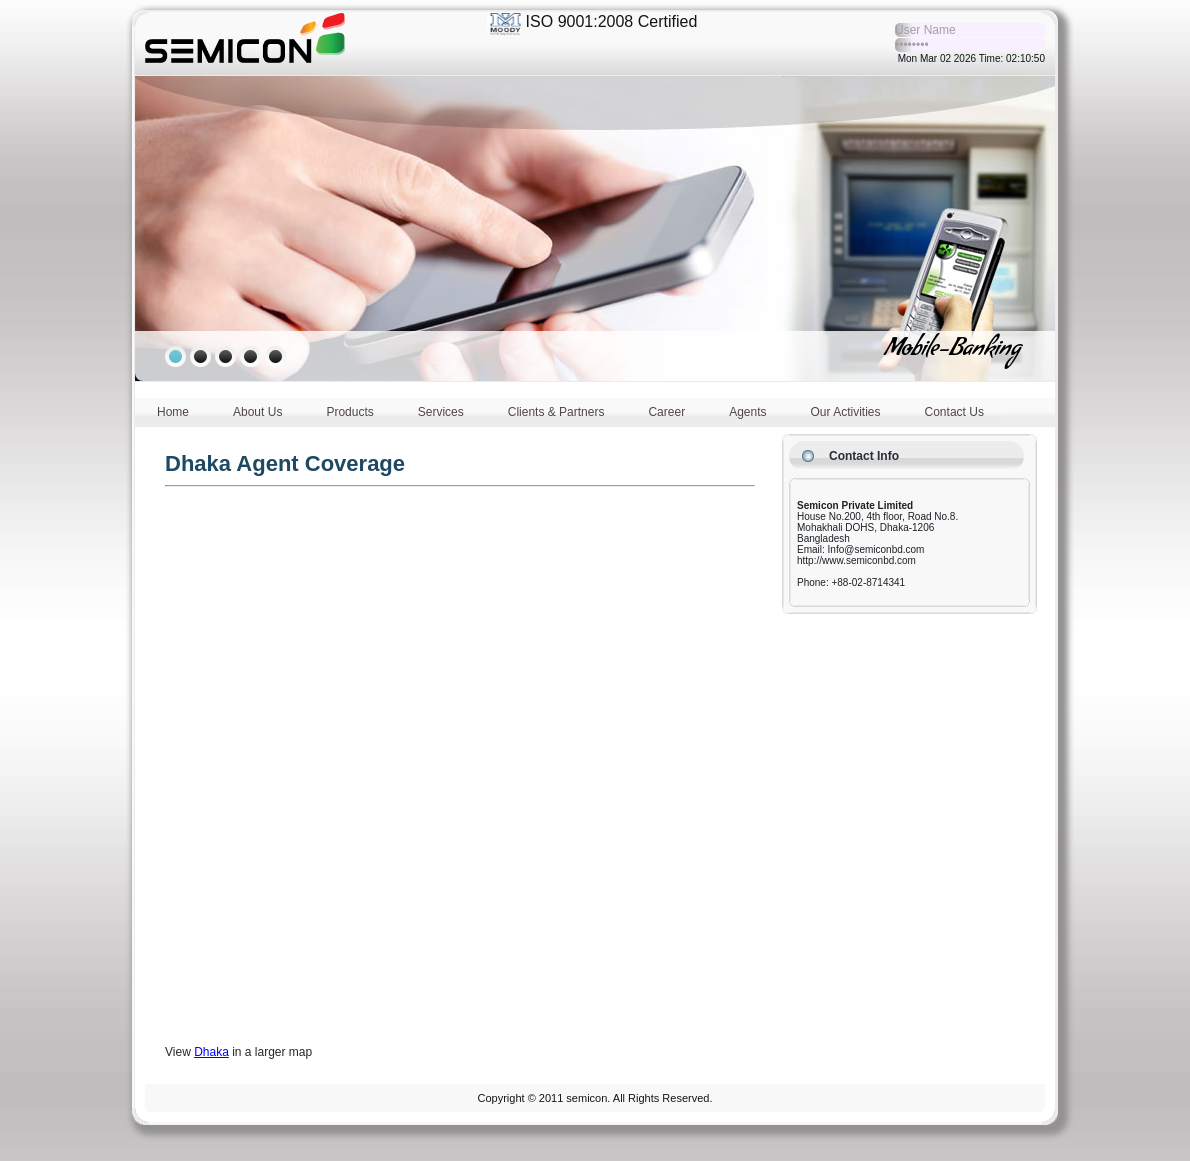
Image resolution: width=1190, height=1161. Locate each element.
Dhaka (211, 1052)
